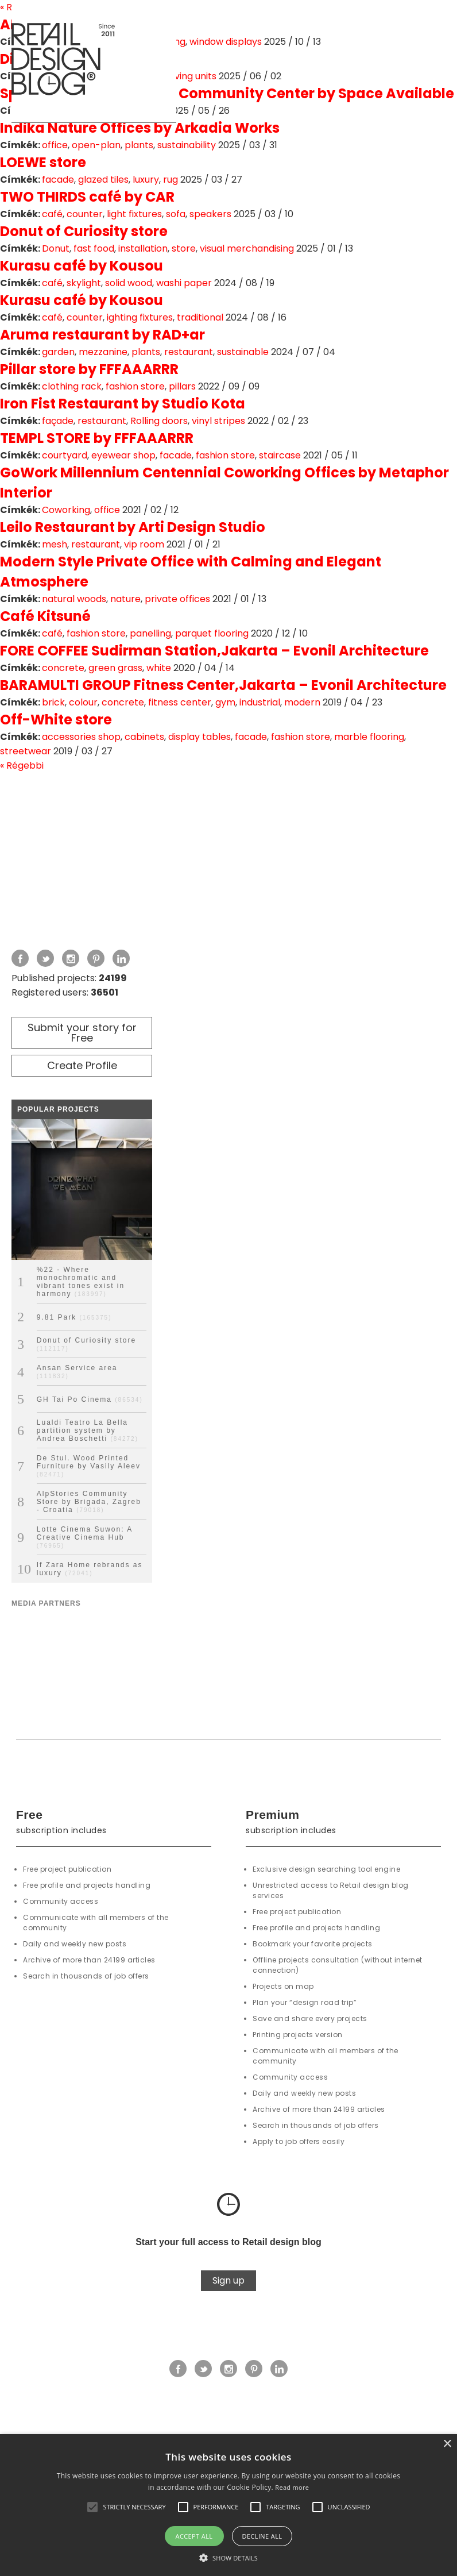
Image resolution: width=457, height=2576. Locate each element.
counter (85, 214)
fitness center (179, 702)
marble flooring (369, 736)
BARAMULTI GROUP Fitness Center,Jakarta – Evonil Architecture (223, 685)
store (184, 248)
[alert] (228, 2505)
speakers (210, 214)
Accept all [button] (194, 2536)
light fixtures (134, 214)
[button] (92, 2507)
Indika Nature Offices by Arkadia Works (140, 127)
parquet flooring (212, 633)
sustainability (186, 145)
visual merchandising (247, 248)
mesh (54, 544)
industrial (259, 702)
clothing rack (72, 386)
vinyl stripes (218, 420)
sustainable (243, 351)
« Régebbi (22, 765)
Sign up (228, 2280)
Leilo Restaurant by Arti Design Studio (132, 527)
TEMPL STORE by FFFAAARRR (96, 438)
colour (83, 702)
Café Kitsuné (45, 616)
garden (58, 351)
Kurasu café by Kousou (81, 265)
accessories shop (81, 736)
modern (302, 702)
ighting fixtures (140, 317)
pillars (182, 386)
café (52, 214)
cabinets (144, 736)
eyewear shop (123, 455)
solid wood (128, 283)
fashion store (135, 386)
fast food (93, 248)
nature (125, 599)
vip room (144, 544)
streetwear (25, 751)
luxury (146, 179)
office (55, 145)
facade (58, 179)
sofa (175, 214)
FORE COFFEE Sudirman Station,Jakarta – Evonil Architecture (214, 650)
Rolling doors (159, 420)
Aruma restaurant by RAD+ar (102, 334)
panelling (150, 633)
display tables (199, 736)
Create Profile (82, 1065)
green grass (115, 667)
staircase (280, 455)
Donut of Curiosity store (84, 231)
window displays (225, 41)
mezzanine (103, 351)
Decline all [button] (262, 2536)
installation (143, 248)
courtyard (64, 455)
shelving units (186, 76)
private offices (177, 599)
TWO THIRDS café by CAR (87, 196)
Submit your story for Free (82, 1032)
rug (170, 179)
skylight (84, 283)
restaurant (188, 351)
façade (57, 420)
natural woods (74, 599)
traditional (200, 317)
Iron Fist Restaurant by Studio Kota (122, 403)
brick (53, 702)
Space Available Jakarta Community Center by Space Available (227, 93)
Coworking (66, 509)
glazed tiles (103, 179)
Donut (55, 248)
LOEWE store (43, 162)
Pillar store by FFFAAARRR (89, 369)
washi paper (184, 283)
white (158, 667)
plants (139, 145)
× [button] (447, 2444)
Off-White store (56, 719)
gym (225, 702)
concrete (63, 667)
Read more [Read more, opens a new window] (292, 2487)
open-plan (96, 145)
